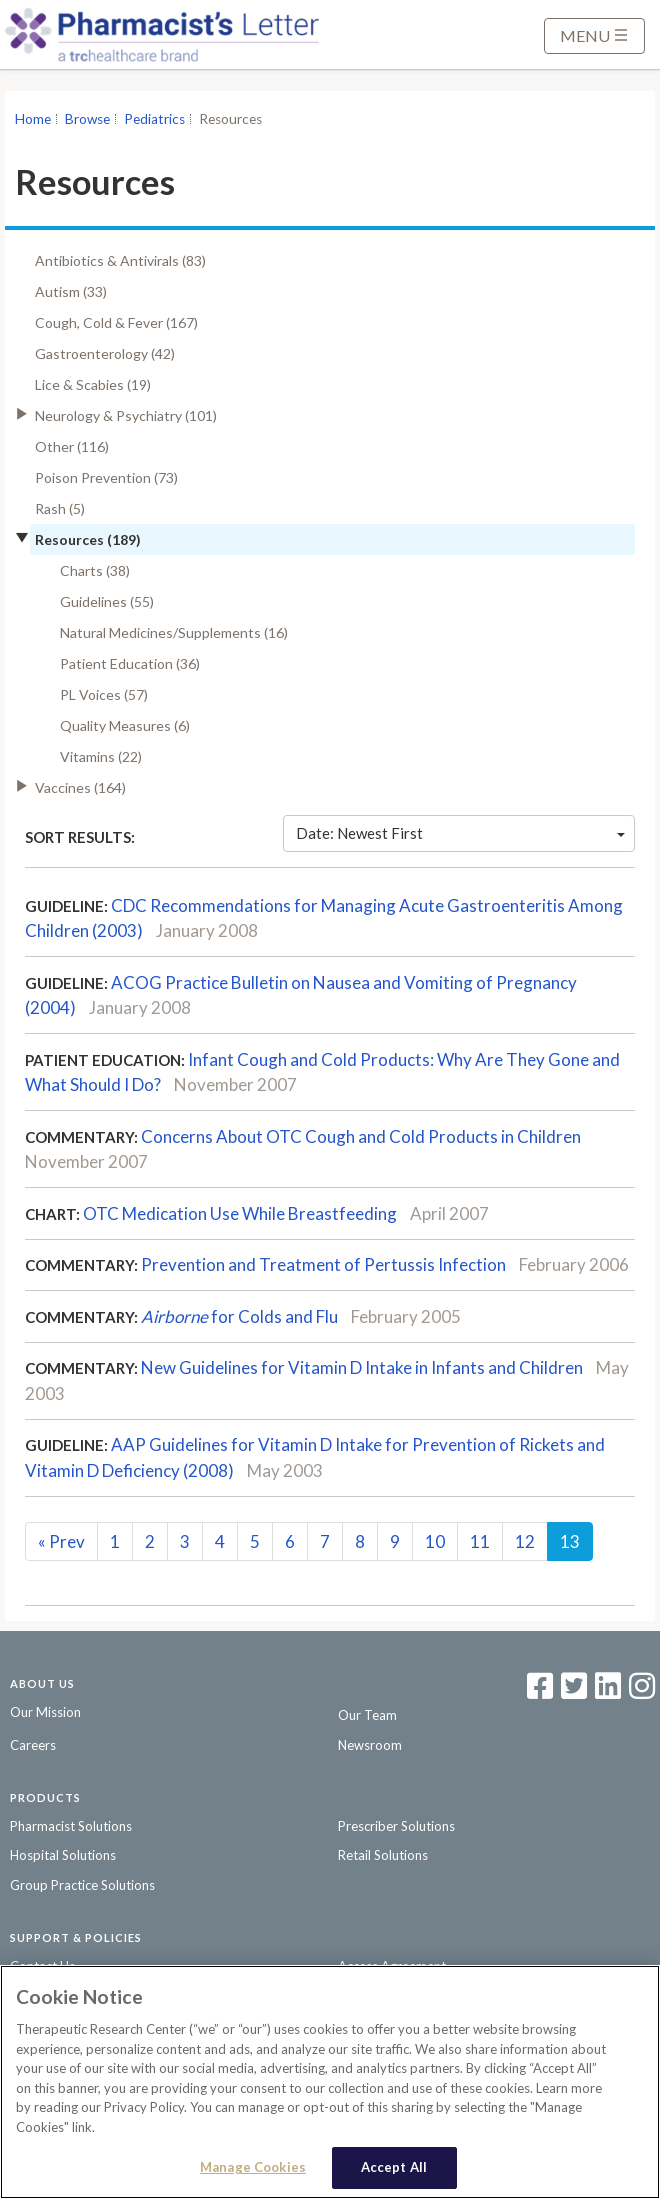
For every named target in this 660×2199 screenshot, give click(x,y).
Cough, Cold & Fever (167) (116, 322)
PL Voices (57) (104, 694)
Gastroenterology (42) (105, 353)
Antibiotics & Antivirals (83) (120, 260)
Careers (33, 1745)
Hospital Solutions (63, 1855)
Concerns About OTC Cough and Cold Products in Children (361, 1136)
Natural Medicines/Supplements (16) (174, 632)
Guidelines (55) (107, 601)
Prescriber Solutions (396, 1826)
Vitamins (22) (101, 756)
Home (33, 119)
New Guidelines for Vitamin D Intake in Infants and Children (362, 1367)
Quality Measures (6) (125, 725)
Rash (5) (60, 508)
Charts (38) (95, 570)
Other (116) (72, 446)
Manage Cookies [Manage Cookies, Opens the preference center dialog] (253, 2167)
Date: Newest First (460, 833)
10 (435, 1541)
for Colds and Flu (239, 1316)
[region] (330, 2082)
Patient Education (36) (130, 663)
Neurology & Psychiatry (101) (126, 415)
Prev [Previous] (61, 1541)
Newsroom (370, 1745)
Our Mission (45, 1712)
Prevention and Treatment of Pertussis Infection (323, 1264)
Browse (87, 119)
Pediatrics (154, 119)
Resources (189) (88, 539)
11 (480, 1541)
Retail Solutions (383, 1855)
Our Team (367, 1715)
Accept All (394, 2167)
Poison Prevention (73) (106, 477)
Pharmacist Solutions (71, 1826)
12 (525, 1541)
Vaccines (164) (80, 787)
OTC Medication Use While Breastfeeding (240, 1213)
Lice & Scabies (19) (93, 384)
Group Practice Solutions (82, 1885)
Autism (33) (71, 291)
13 (570, 1541)
